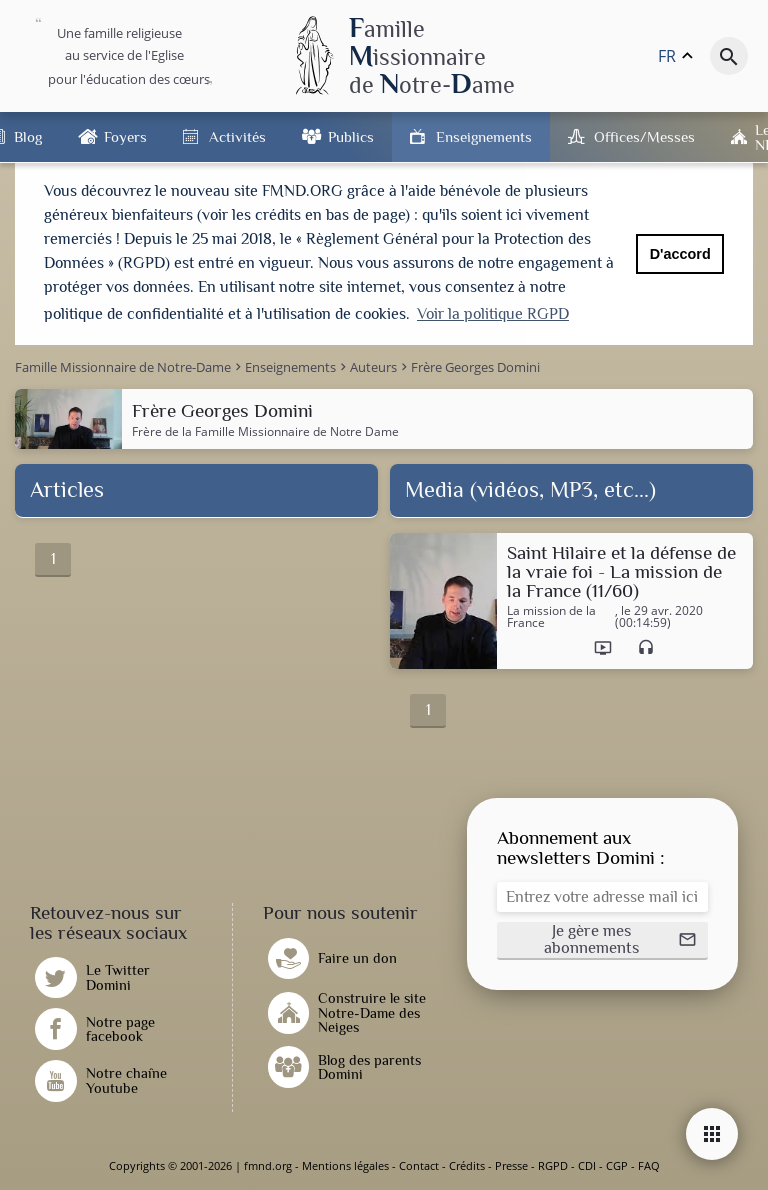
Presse (511, 1165)
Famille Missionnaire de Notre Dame (297, 431)
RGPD (553, 1165)
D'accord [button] (680, 254)
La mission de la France (551, 617)
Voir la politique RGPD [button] (493, 314)
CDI (587, 1165)
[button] (602, 941)
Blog (28, 136)
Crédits (467, 1165)
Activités (237, 136)
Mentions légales (345, 1165)
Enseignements (484, 136)
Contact (419, 1165)
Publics (351, 136)
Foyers (125, 136)
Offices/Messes (644, 136)
